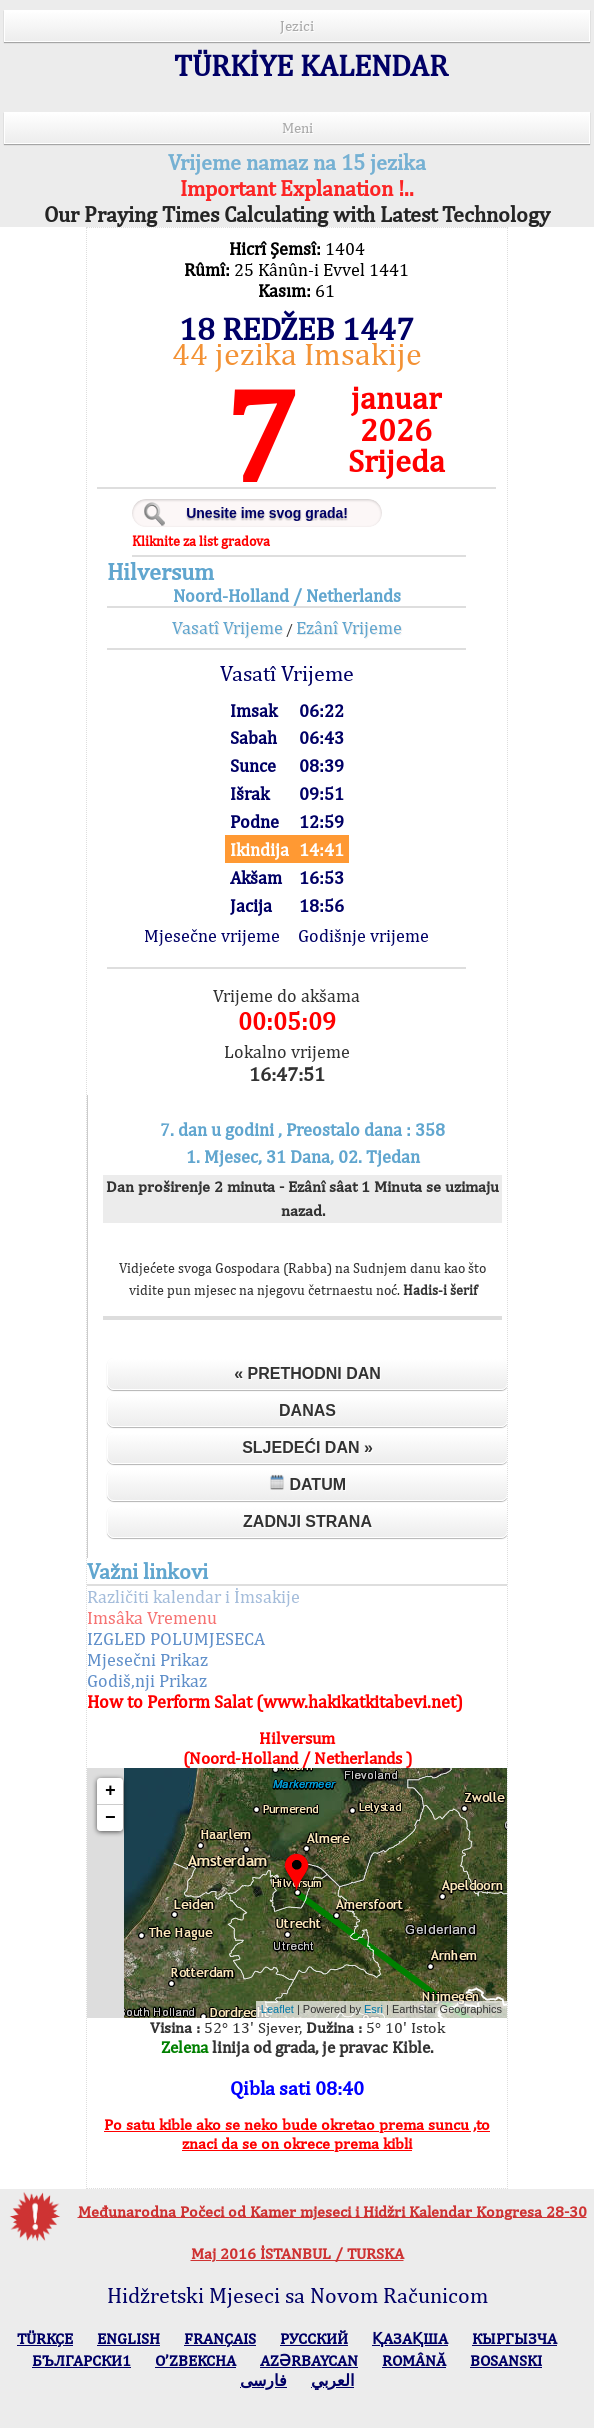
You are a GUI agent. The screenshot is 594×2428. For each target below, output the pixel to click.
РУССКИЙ (314, 2338)
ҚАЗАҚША (410, 2338)
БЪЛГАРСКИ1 (81, 2360)
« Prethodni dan (307, 1373)
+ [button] (110, 1791)
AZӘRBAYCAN (309, 2360)
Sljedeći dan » (307, 1447)
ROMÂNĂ (414, 2360)
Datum (307, 1483)
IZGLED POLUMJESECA (176, 1638)
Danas (307, 1410)
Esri (373, 2009)
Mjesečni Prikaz (147, 1659)
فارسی (263, 2380)
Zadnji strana (307, 1521)
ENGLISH (128, 2338)
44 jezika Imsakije (297, 353)
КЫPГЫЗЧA (514, 2338)
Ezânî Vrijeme (349, 627)
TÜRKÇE (45, 2338)
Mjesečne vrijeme (212, 935)
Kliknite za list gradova (201, 541)
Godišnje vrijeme (363, 935)
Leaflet (277, 2009)
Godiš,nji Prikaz (147, 1680)
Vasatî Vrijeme (227, 627)
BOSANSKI (506, 2360)
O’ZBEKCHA (195, 2360)
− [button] (110, 1818)
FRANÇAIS (220, 2338)
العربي (332, 2380)
